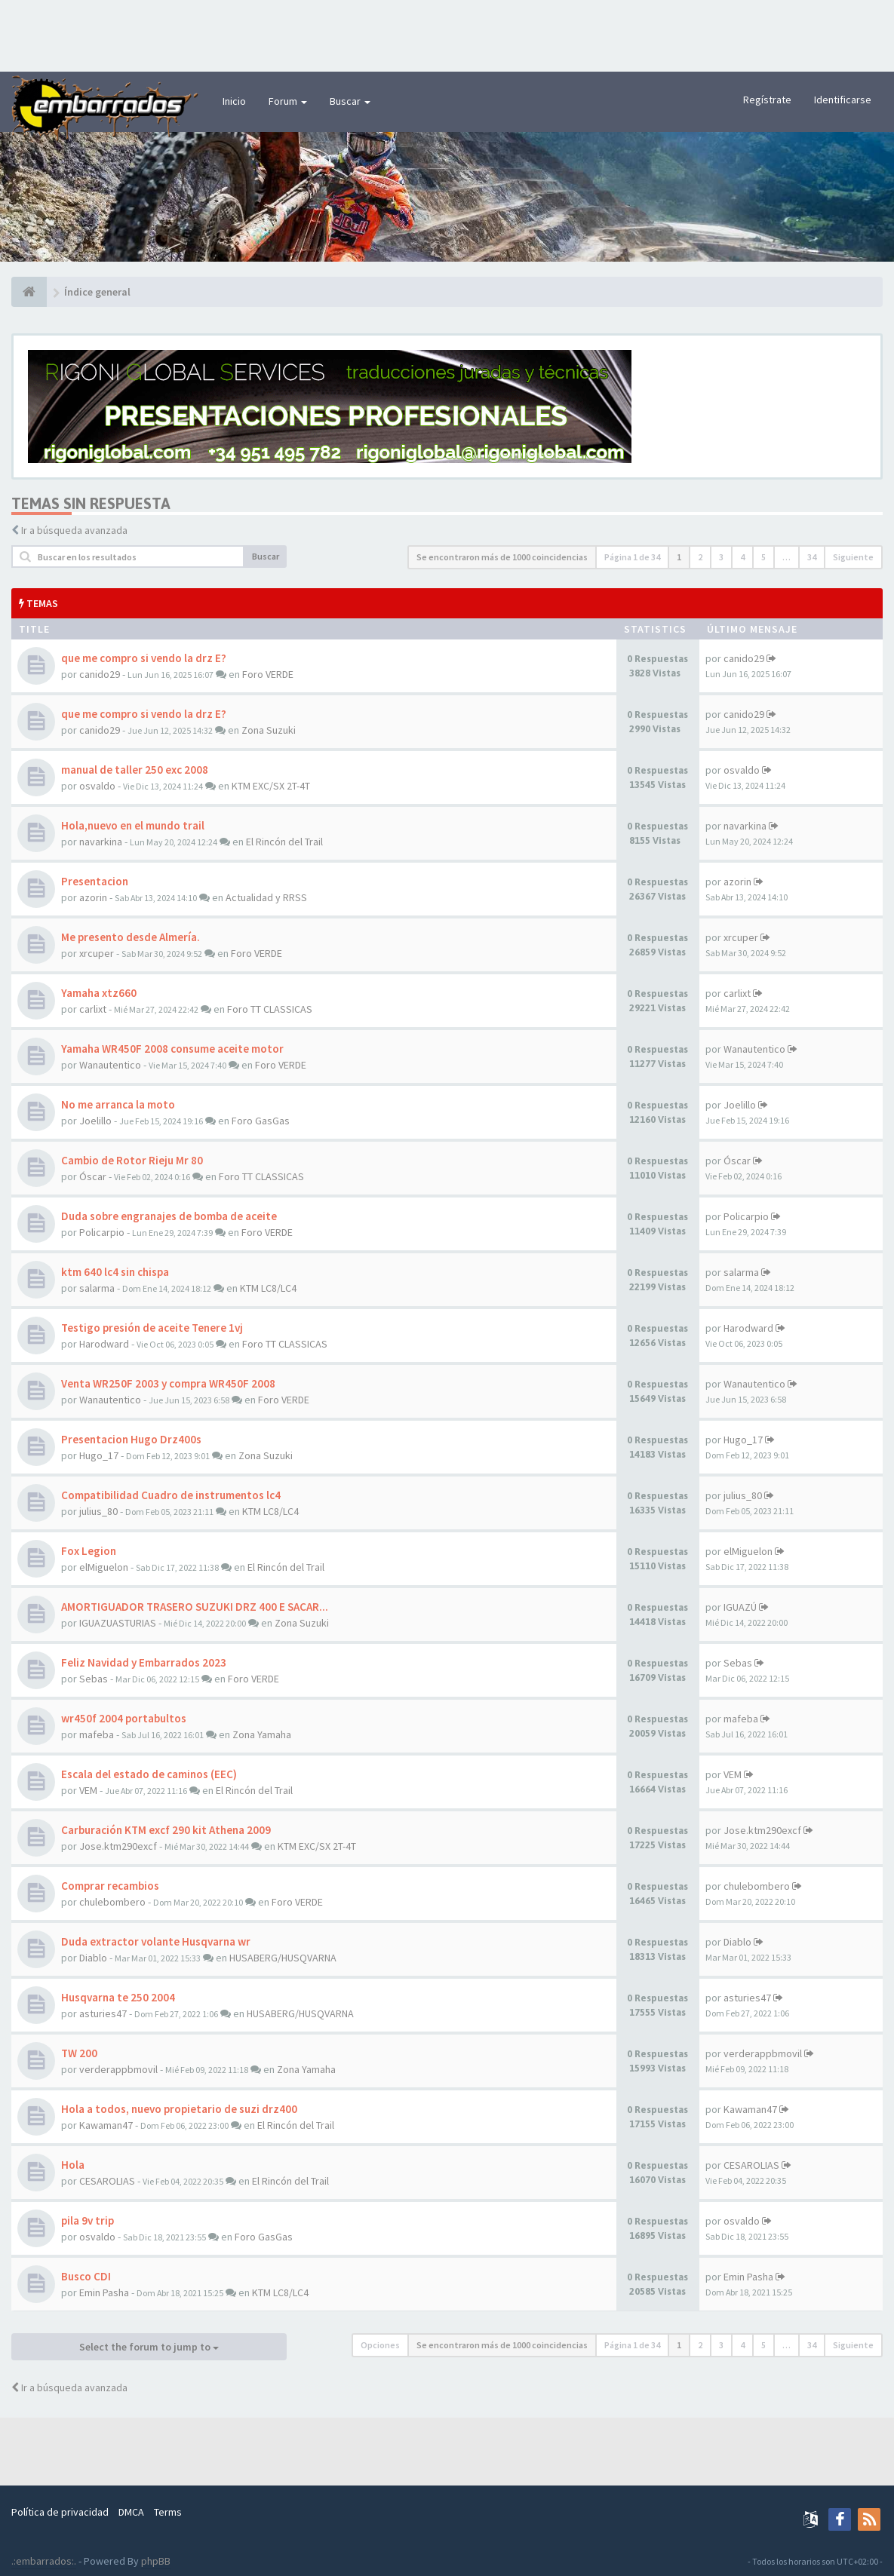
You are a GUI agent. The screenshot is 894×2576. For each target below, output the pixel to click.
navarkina (100, 841)
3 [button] (721, 557)
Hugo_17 (98, 1455)
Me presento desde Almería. (130, 937)
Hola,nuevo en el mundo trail (132, 825)
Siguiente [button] (853, 557)
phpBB (156, 2561)
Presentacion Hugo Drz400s (131, 1439)
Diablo (93, 1957)
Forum (288, 101)
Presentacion (94, 881)
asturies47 (103, 2013)
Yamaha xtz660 (99, 993)
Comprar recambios (110, 1885)
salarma (97, 1288)
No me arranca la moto (118, 1104)
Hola (72, 2164)
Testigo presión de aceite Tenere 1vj (152, 1327)
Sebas (93, 1678)
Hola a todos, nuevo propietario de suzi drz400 (179, 2109)
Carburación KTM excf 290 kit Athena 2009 (166, 1830)
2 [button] (700, 557)
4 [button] (742, 557)
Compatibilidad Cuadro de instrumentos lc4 (171, 1495)
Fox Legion (88, 1551)
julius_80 (98, 1511)
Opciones (380, 2345)
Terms (168, 2512)
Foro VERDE (267, 674)
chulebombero (112, 1902)
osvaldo (97, 786)
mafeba (96, 1734)
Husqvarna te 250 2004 (118, 1997)
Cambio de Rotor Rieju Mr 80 (132, 1160)
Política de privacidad (60, 2512)
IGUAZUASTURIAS (117, 1623)
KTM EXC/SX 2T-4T (271, 786)
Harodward (104, 1344)
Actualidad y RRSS (266, 897)
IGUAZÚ (740, 1607)
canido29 (99, 674)
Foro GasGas (261, 1120)
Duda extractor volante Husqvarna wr (155, 1941)
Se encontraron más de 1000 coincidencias (502, 557)
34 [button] (811, 557)
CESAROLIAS (107, 2181)
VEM (88, 1790)
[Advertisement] (447, 34)
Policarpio (101, 1232)
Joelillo (95, 1120)
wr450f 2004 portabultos (123, 1718)
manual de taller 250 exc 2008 (134, 769)
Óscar (92, 1176)
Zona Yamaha (261, 1734)
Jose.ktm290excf (118, 1846)
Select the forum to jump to (149, 2347)
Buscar (350, 101)
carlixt (92, 1009)
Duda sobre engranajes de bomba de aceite (169, 1216)
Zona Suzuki (268, 730)
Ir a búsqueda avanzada (74, 530)
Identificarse (842, 99)
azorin (93, 897)
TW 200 (79, 2053)
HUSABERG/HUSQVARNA (282, 1957)
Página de (632, 557)
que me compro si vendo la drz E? (143, 658)
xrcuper (96, 953)
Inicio (234, 101)
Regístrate (767, 99)
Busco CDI (86, 2276)
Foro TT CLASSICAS (269, 1009)
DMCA (131, 2512)
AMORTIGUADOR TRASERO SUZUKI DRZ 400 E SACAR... (194, 1606)
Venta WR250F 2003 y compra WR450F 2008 (168, 1383)
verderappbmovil (118, 2069)
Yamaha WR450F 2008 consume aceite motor (172, 1048)
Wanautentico (110, 1065)
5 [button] (763, 557)
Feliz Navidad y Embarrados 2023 (143, 1662)
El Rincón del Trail (284, 841)
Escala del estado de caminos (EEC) (149, 1774)
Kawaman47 (106, 2125)
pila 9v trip (87, 2220)
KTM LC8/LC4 (268, 1288)
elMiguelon (103, 1567)
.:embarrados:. (43, 2561)
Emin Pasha (104, 2292)
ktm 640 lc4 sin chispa (115, 1272)
